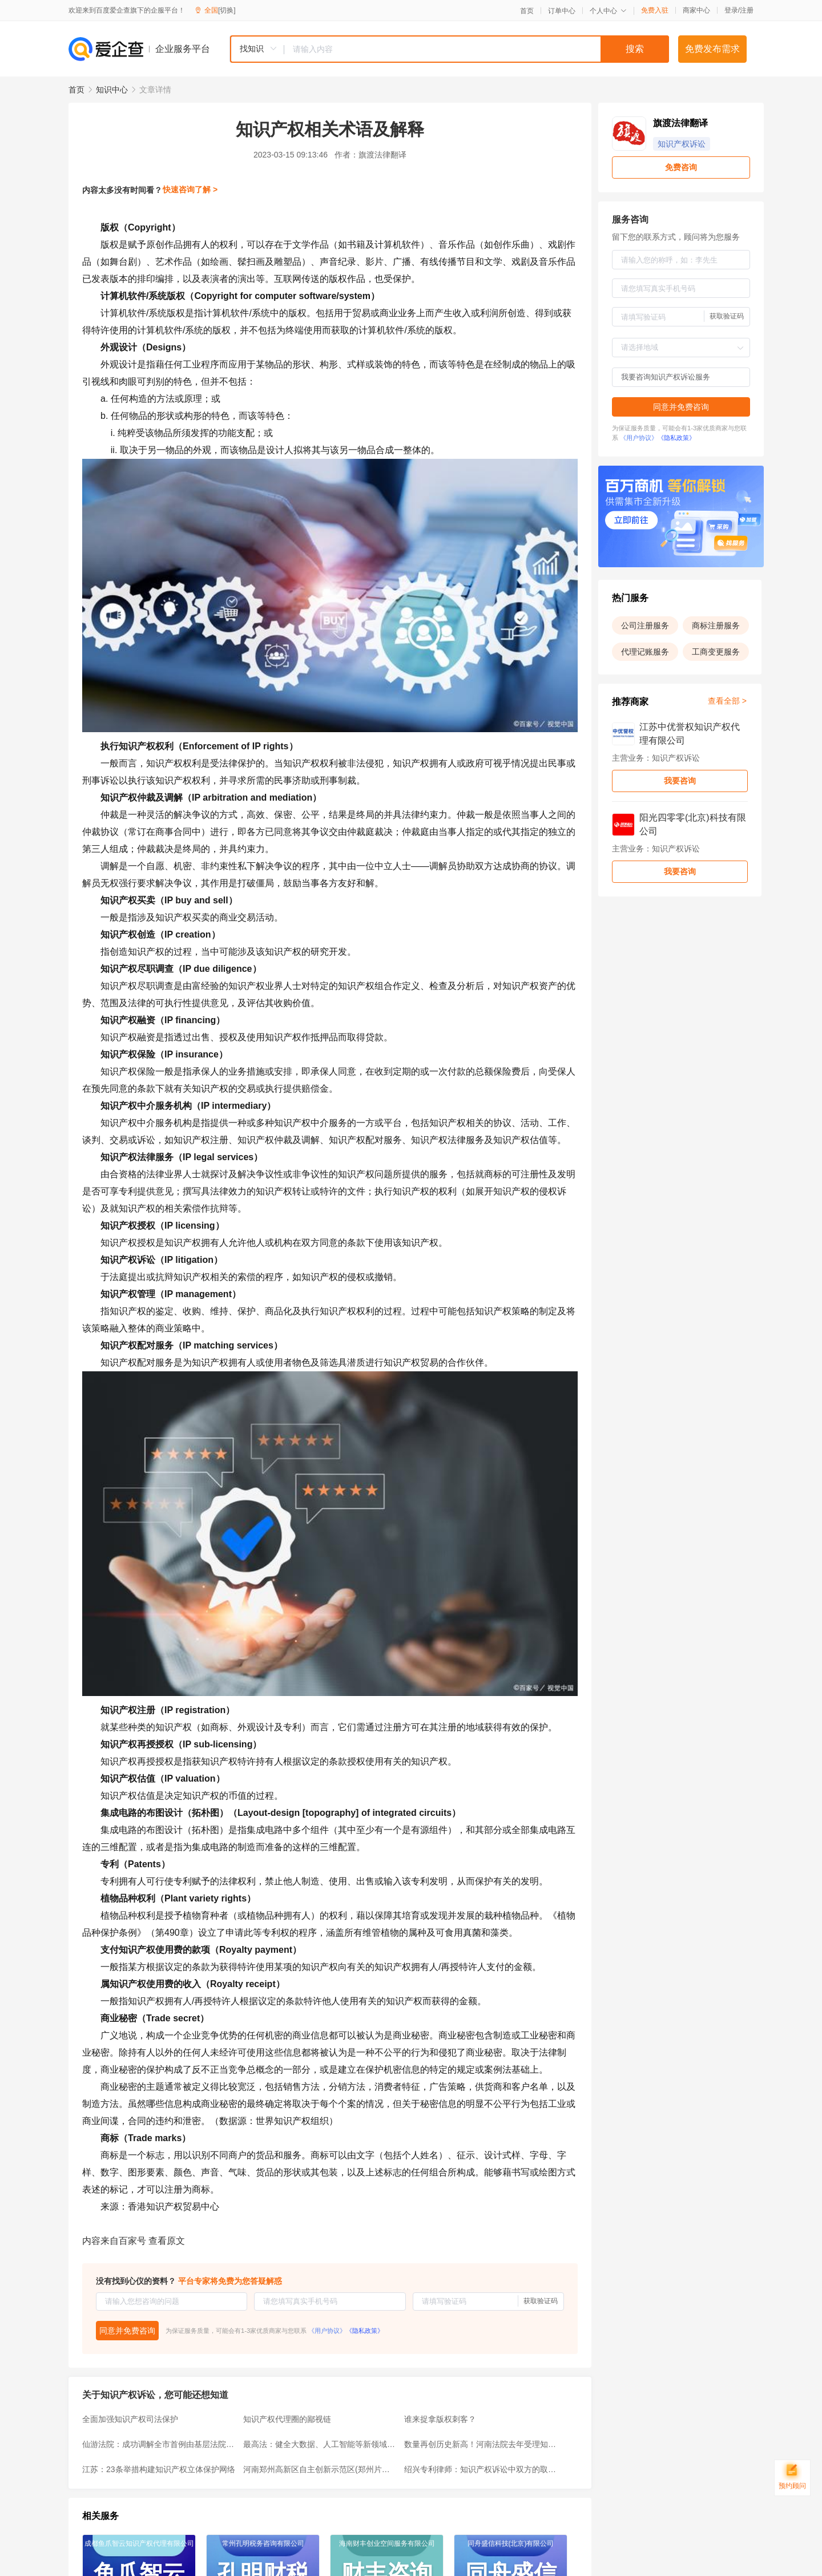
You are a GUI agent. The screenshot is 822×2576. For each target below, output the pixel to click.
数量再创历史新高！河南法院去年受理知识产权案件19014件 (481, 2444)
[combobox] (449, 49)
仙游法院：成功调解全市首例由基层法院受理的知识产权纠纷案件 (159, 2444)
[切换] (227, 10)
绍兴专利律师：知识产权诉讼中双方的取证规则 (481, 2469)
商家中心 (696, 10)
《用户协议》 (327, 2330)
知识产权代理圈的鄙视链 (287, 2419)
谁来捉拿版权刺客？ (440, 2419)
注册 (747, 10)
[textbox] (476, 49)
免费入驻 (654, 10)
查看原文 (166, 2241)
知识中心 (112, 90)
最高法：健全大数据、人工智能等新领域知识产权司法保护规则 (320, 2444)
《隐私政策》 (365, 2330)
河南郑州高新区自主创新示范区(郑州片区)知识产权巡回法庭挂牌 (320, 2469)
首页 (527, 10)
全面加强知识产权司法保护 (130, 2419)
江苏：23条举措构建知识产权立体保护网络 (158, 2469)
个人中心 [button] (608, 11)
